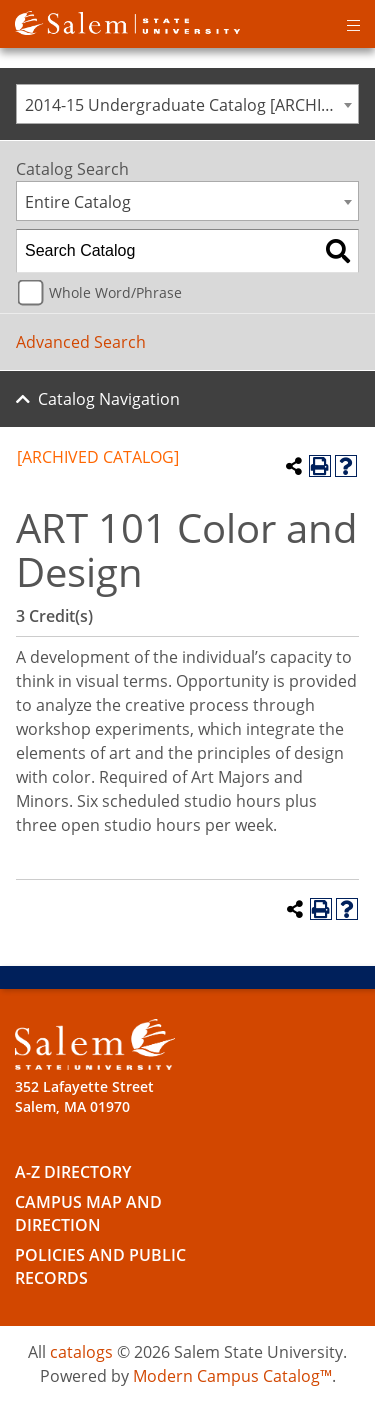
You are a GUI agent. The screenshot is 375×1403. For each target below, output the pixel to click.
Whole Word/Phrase (115, 292)
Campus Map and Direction (88, 1213)
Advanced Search (81, 342)
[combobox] (187, 104)
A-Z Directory (73, 1172)
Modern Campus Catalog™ (232, 1376)
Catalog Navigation (109, 399)
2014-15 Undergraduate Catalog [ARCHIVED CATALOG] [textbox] (191, 105)
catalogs (81, 1352)
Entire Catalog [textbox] (78, 202)
